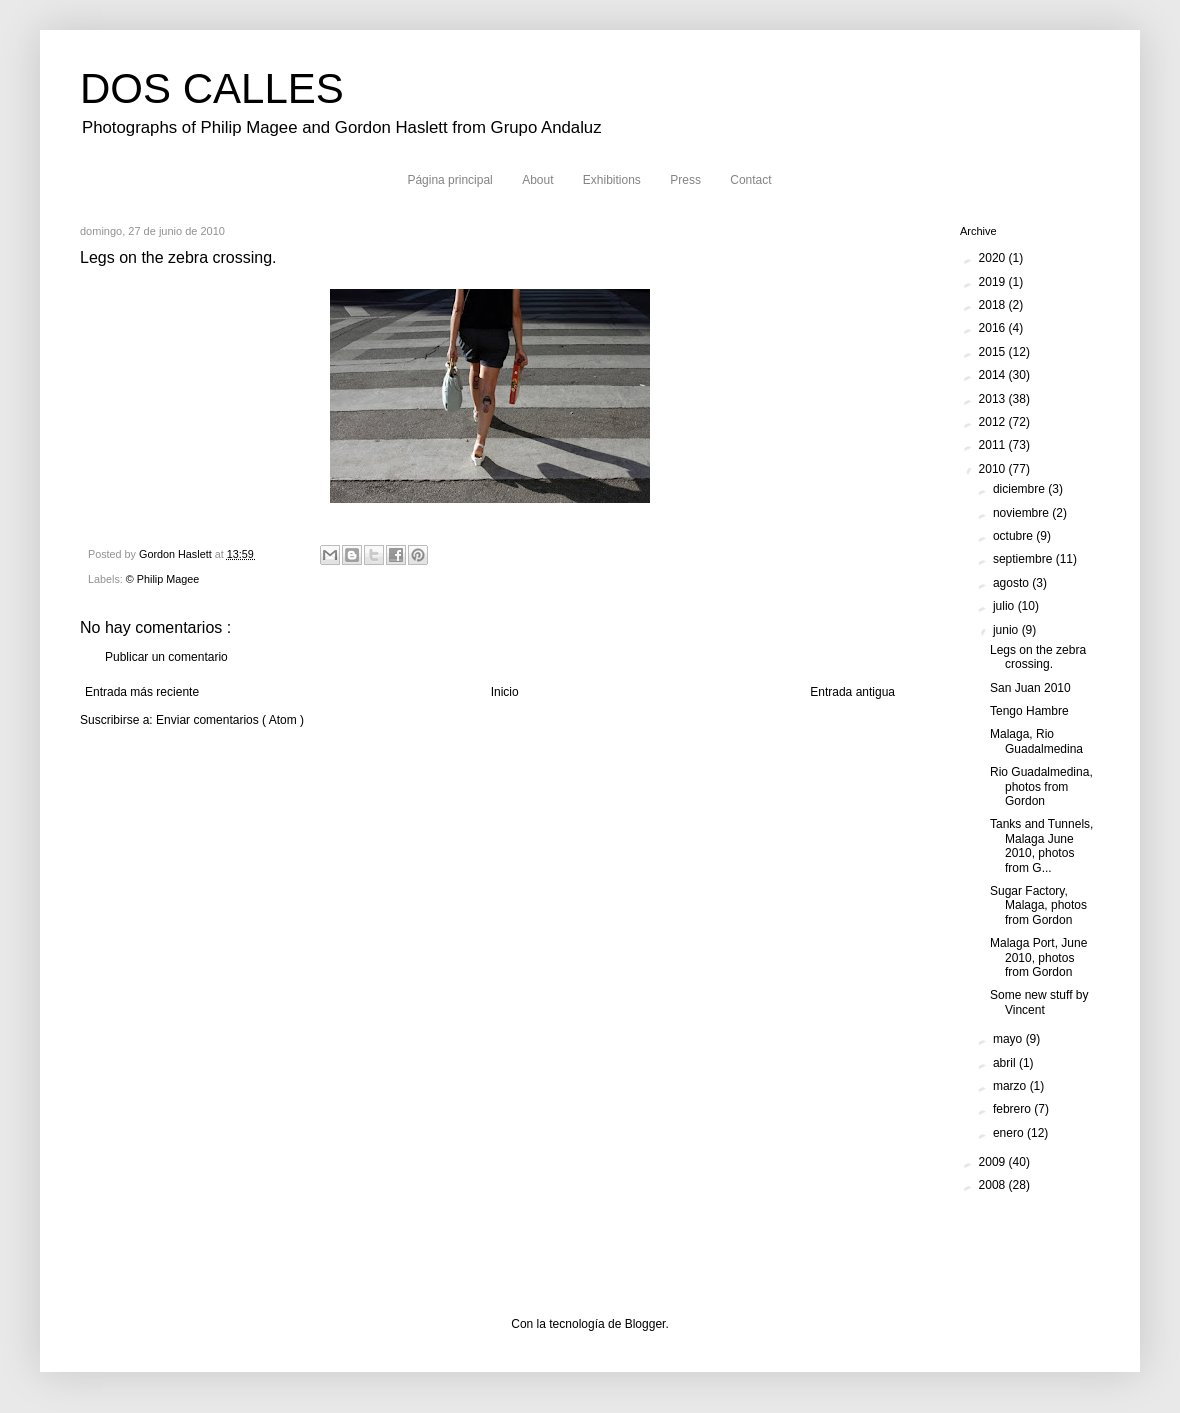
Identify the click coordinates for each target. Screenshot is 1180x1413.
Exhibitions (612, 180)
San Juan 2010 (1030, 688)
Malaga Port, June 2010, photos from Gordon (1038, 957)
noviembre (1022, 513)
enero (1010, 1133)
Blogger (645, 1324)
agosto (1012, 583)
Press (685, 180)
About (537, 180)
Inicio (505, 692)
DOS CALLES (212, 88)
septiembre (1024, 559)
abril (1006, 1063)
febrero (1013, 1109)
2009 (994, 1162)
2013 (994, 399)
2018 (994, 305)
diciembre (1020, 489)
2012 (994, 422)
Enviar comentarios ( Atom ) (230, 720)
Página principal (449, 180)
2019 (994, 282)
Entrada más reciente (142, 692)
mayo (1009, 1039)
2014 (994, 375)
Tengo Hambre (1029, 711)
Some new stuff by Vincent (1039, 1002)
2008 (994, 1185)
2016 (994, 328)
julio (1005, 606)
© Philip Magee (162, 579)
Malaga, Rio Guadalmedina (1036, 741)
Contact (750, 180)
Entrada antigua (852, 692)
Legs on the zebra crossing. (1038, 657)
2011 (994, 445)
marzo (1011, 1086)
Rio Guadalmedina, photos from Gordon (1041, 786)
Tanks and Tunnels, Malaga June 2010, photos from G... (1041, 845)
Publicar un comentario (166, 657)
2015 (994, 352)
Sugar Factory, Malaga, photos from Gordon (1038, 905)
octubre (1014, 536)
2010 (994, 469)
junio (1007, 630)
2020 (994, 258)
